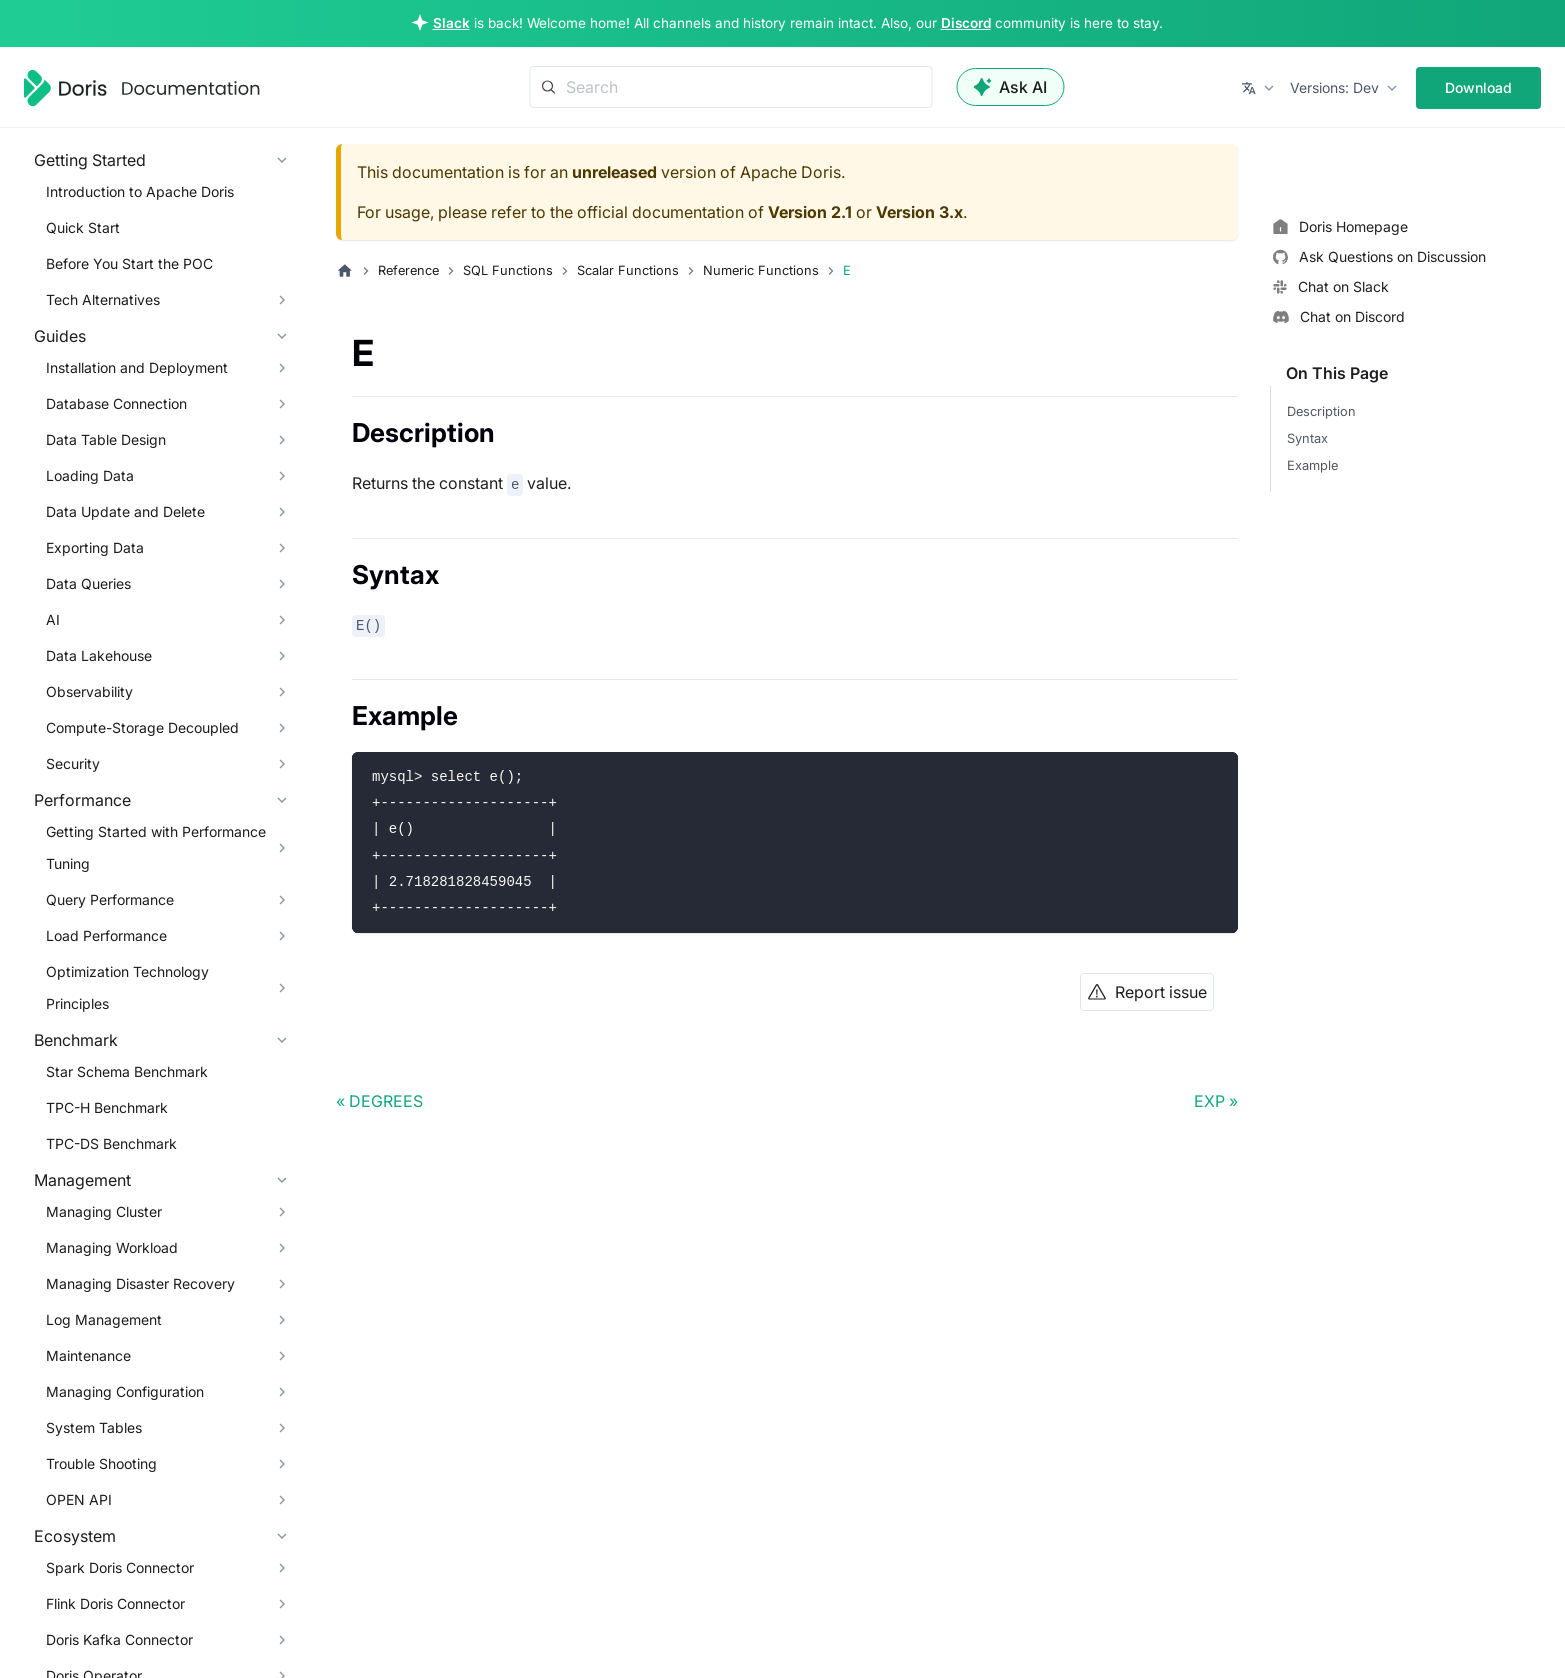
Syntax (1307, 438)
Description (1321, 411)
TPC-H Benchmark (107, 1107)
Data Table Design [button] (106, 439)
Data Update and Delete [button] (125, 511)
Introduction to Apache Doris (140, 191)
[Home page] (345, 271)
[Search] (730, 87)
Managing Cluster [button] (104, 1211)
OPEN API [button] (79, 1499)
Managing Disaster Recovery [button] (140, 1283)
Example (1312, 465)
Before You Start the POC (129, 263)
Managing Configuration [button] (125, 1391)
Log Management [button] (104, 1319)
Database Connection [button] (116, 403)
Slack (451, 23)
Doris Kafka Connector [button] (119, 1639)
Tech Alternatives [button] (103, 299)
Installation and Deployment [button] (137, 367)
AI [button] (53, 619)
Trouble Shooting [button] (101, 1463)
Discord (966, 23)
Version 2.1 (810, 212)
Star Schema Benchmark (127, 1071)
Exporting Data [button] (95, 547)
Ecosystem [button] (75, 1536)
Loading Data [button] (90, 475)
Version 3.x (919, 212)
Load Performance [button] (106, 935)
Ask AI (1010, 87)
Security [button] (73, 763)
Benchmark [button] (76, 1040)
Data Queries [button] (88, 583)
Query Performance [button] (110, 899)
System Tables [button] (94, 1427)
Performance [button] (82, 800)
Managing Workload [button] (112, 1247)
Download (1478, 87)
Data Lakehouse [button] (99, 655)
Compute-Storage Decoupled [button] (142, 727)
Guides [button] (60, 336)
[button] (1259, 88)
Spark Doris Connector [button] (120, 1567)
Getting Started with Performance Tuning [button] (156, 847)
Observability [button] (89, 691)
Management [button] (82, 1180)
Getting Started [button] (90, 160)
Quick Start (83, 227)
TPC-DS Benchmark (111, 1143)
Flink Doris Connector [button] (115, 1603)
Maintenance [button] (88, 1355)
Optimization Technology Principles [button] (127, 987)
